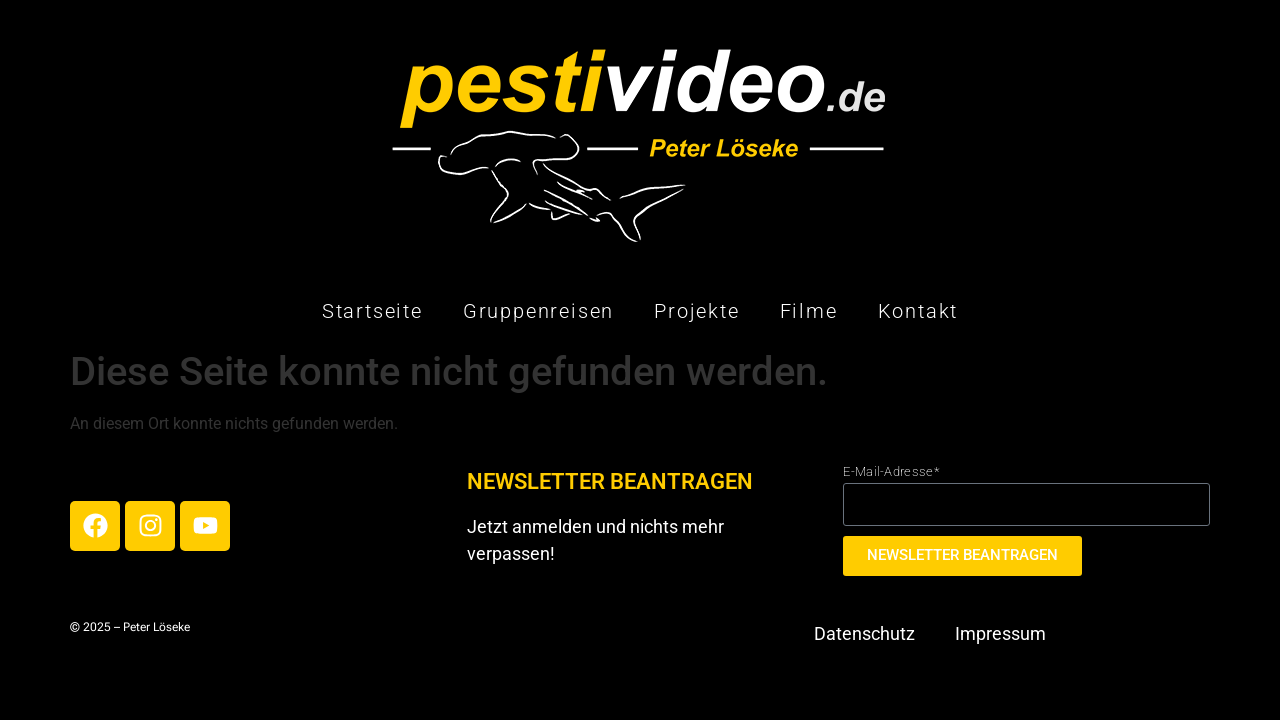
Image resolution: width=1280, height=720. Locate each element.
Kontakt (918, 311)
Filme (809, 311)
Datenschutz (864, 633)
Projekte (696, 311)
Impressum (1000, 633)
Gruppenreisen (538, 311)
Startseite (372, 311)
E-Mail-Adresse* (891, 471)
